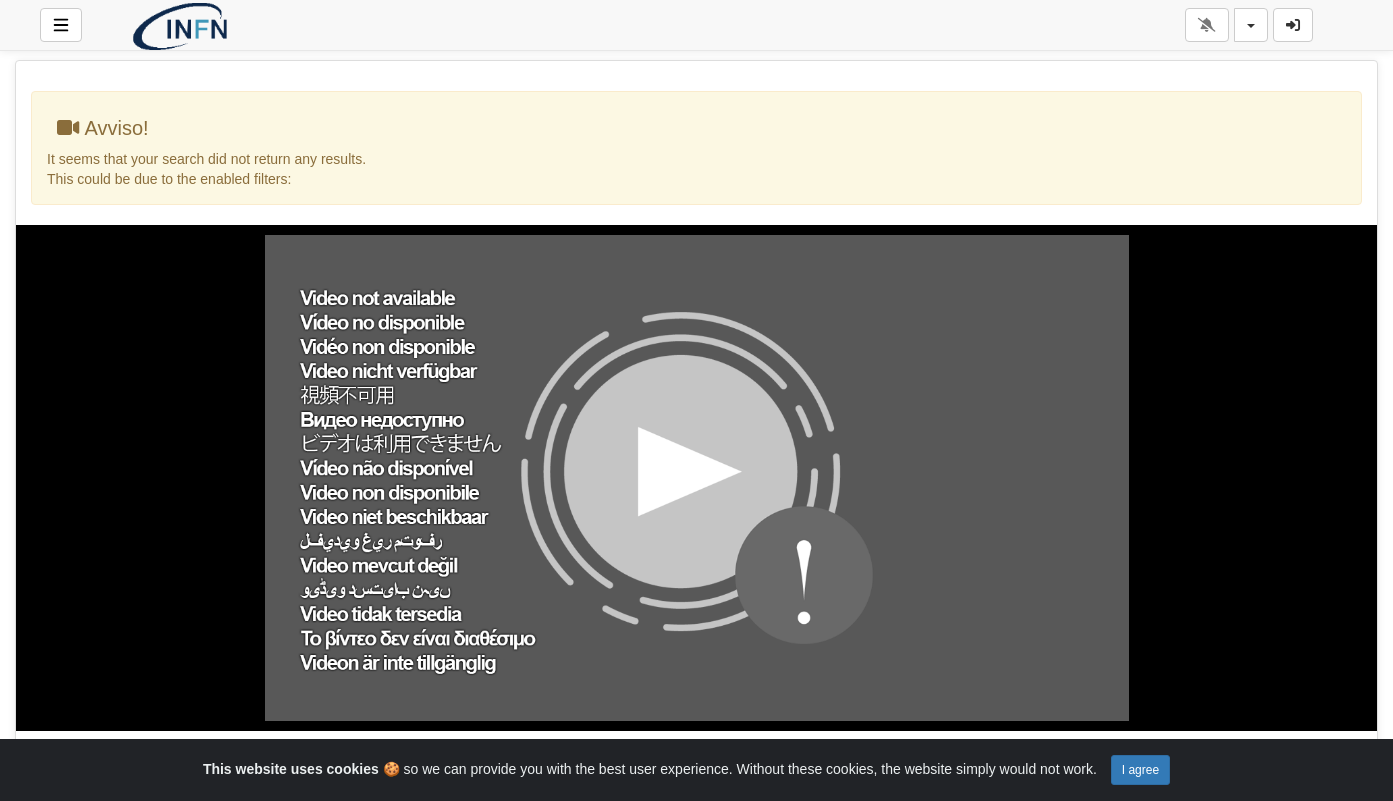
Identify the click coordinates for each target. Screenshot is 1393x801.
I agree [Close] (1140, 770)
